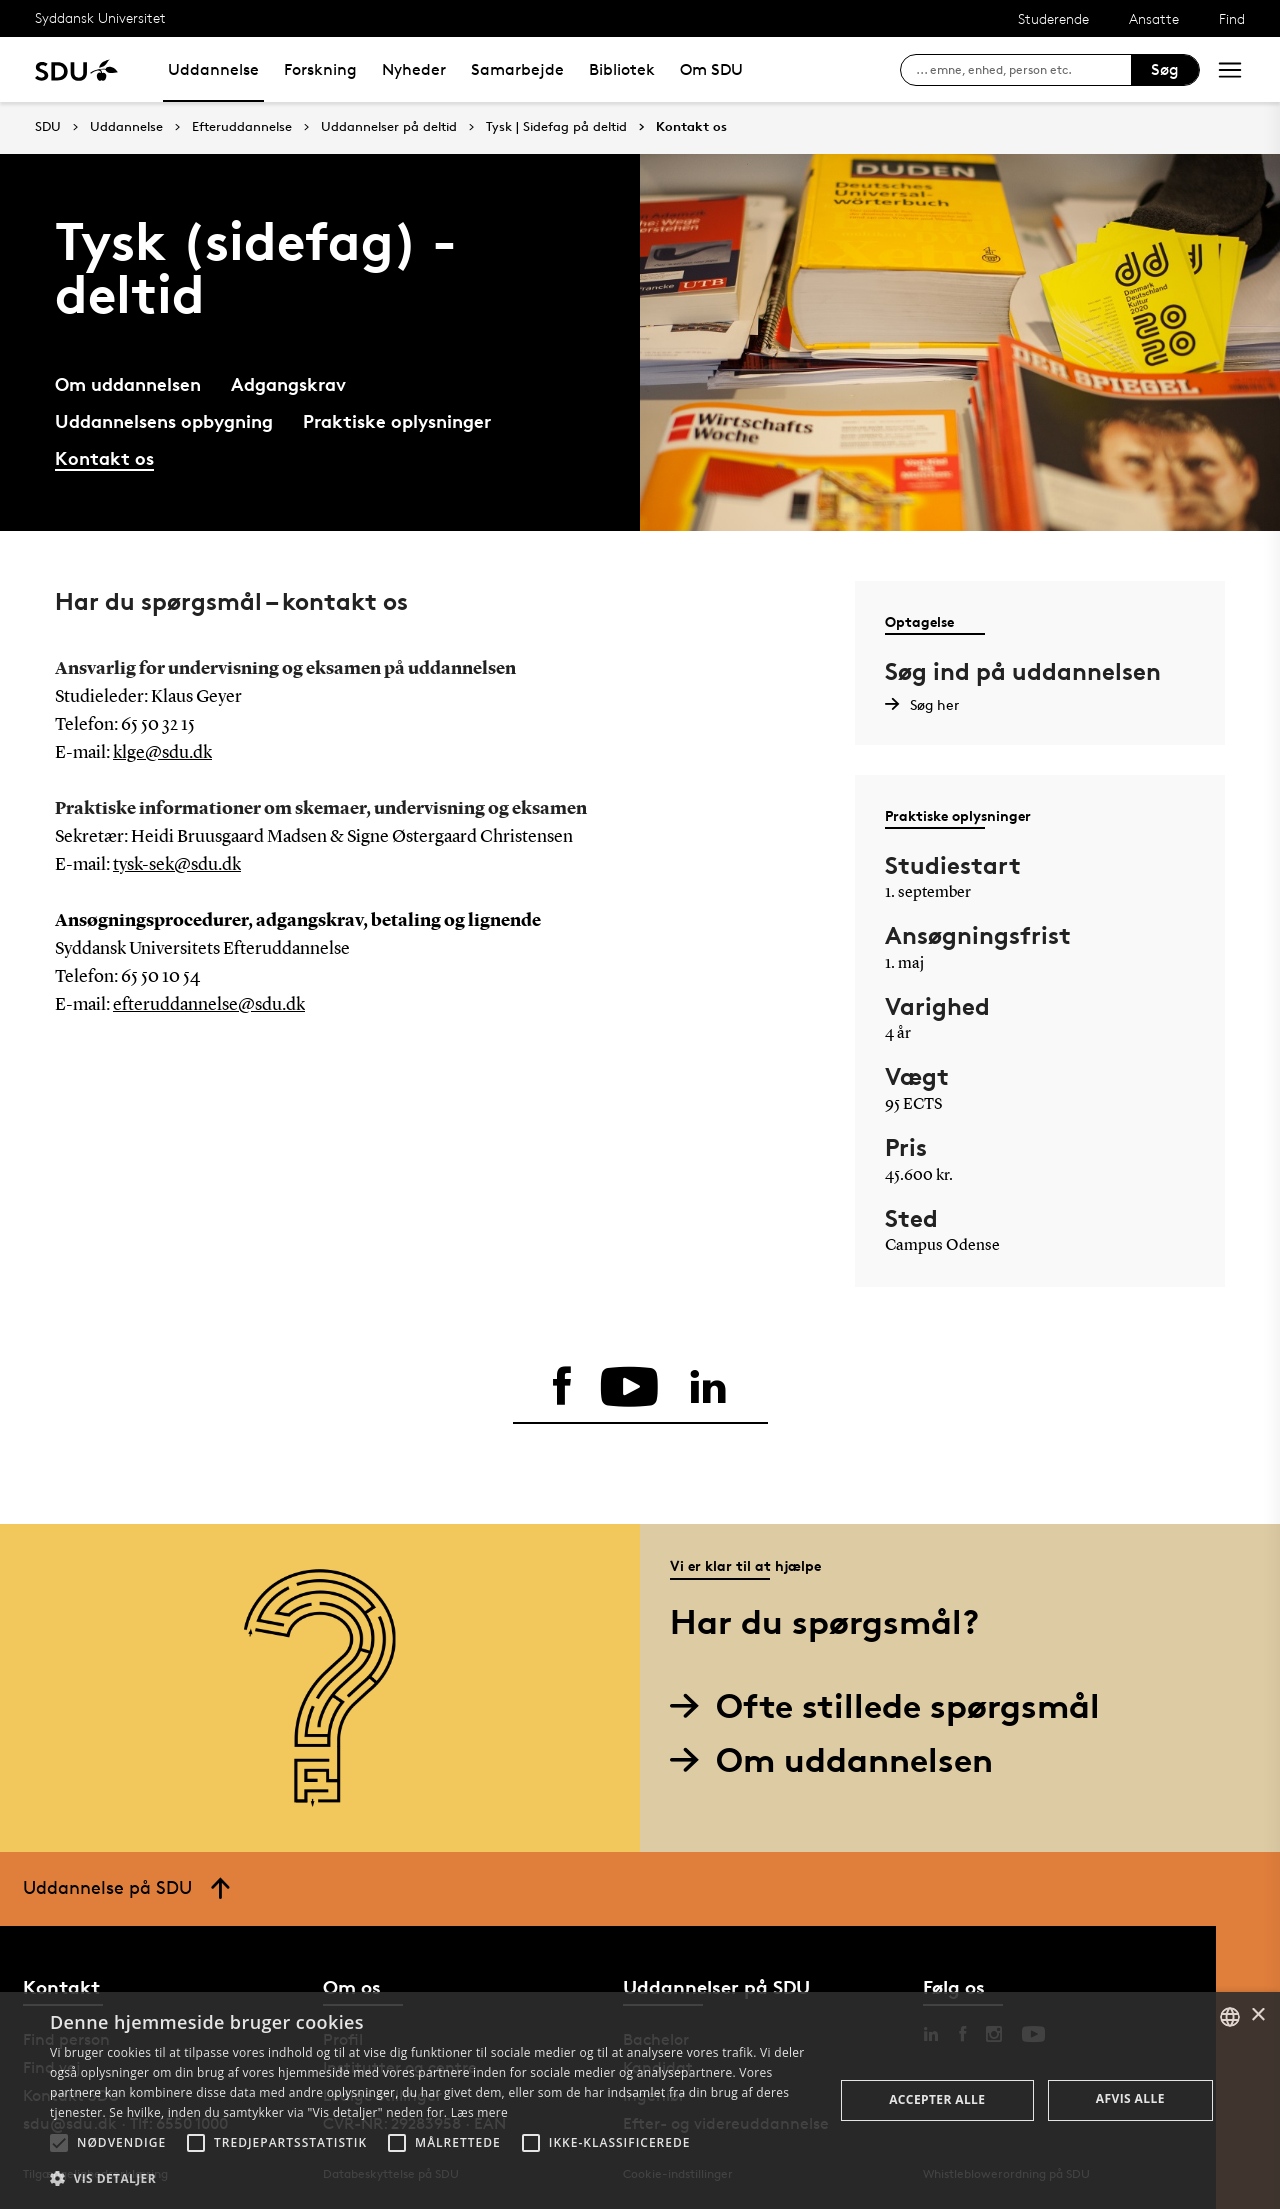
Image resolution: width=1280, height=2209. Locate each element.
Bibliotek (622, 69)
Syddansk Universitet (100, 17)
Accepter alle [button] (937, 2099)
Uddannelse (213, 69)
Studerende (1053, 18)
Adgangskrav (288, 383)
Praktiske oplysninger (397, 420)
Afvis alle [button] (1130, 2098)
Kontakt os (691, 127)
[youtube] (629, 1387)
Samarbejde (517, 69)
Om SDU (711, 69)
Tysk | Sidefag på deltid (556, 127)
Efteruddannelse (242, 127)
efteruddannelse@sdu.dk (209, 1005)
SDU (48, 126)
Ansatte (1154, 18)
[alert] (640, 2100)
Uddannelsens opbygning (164, 420)
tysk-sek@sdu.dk (177, 865)
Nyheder (414, 69)
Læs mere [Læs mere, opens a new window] (479, 2112)
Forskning (320, 69)
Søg (1165, 69)
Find (1232, 18)
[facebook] (562, 1387)
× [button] (1257, 2015)
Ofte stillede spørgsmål (892, 1705)
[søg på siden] (1023, 70)
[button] (59, 2143)
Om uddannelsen (128, 383)
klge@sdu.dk (162, 753)
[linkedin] (708, 1387)
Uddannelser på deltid (389, 127)
